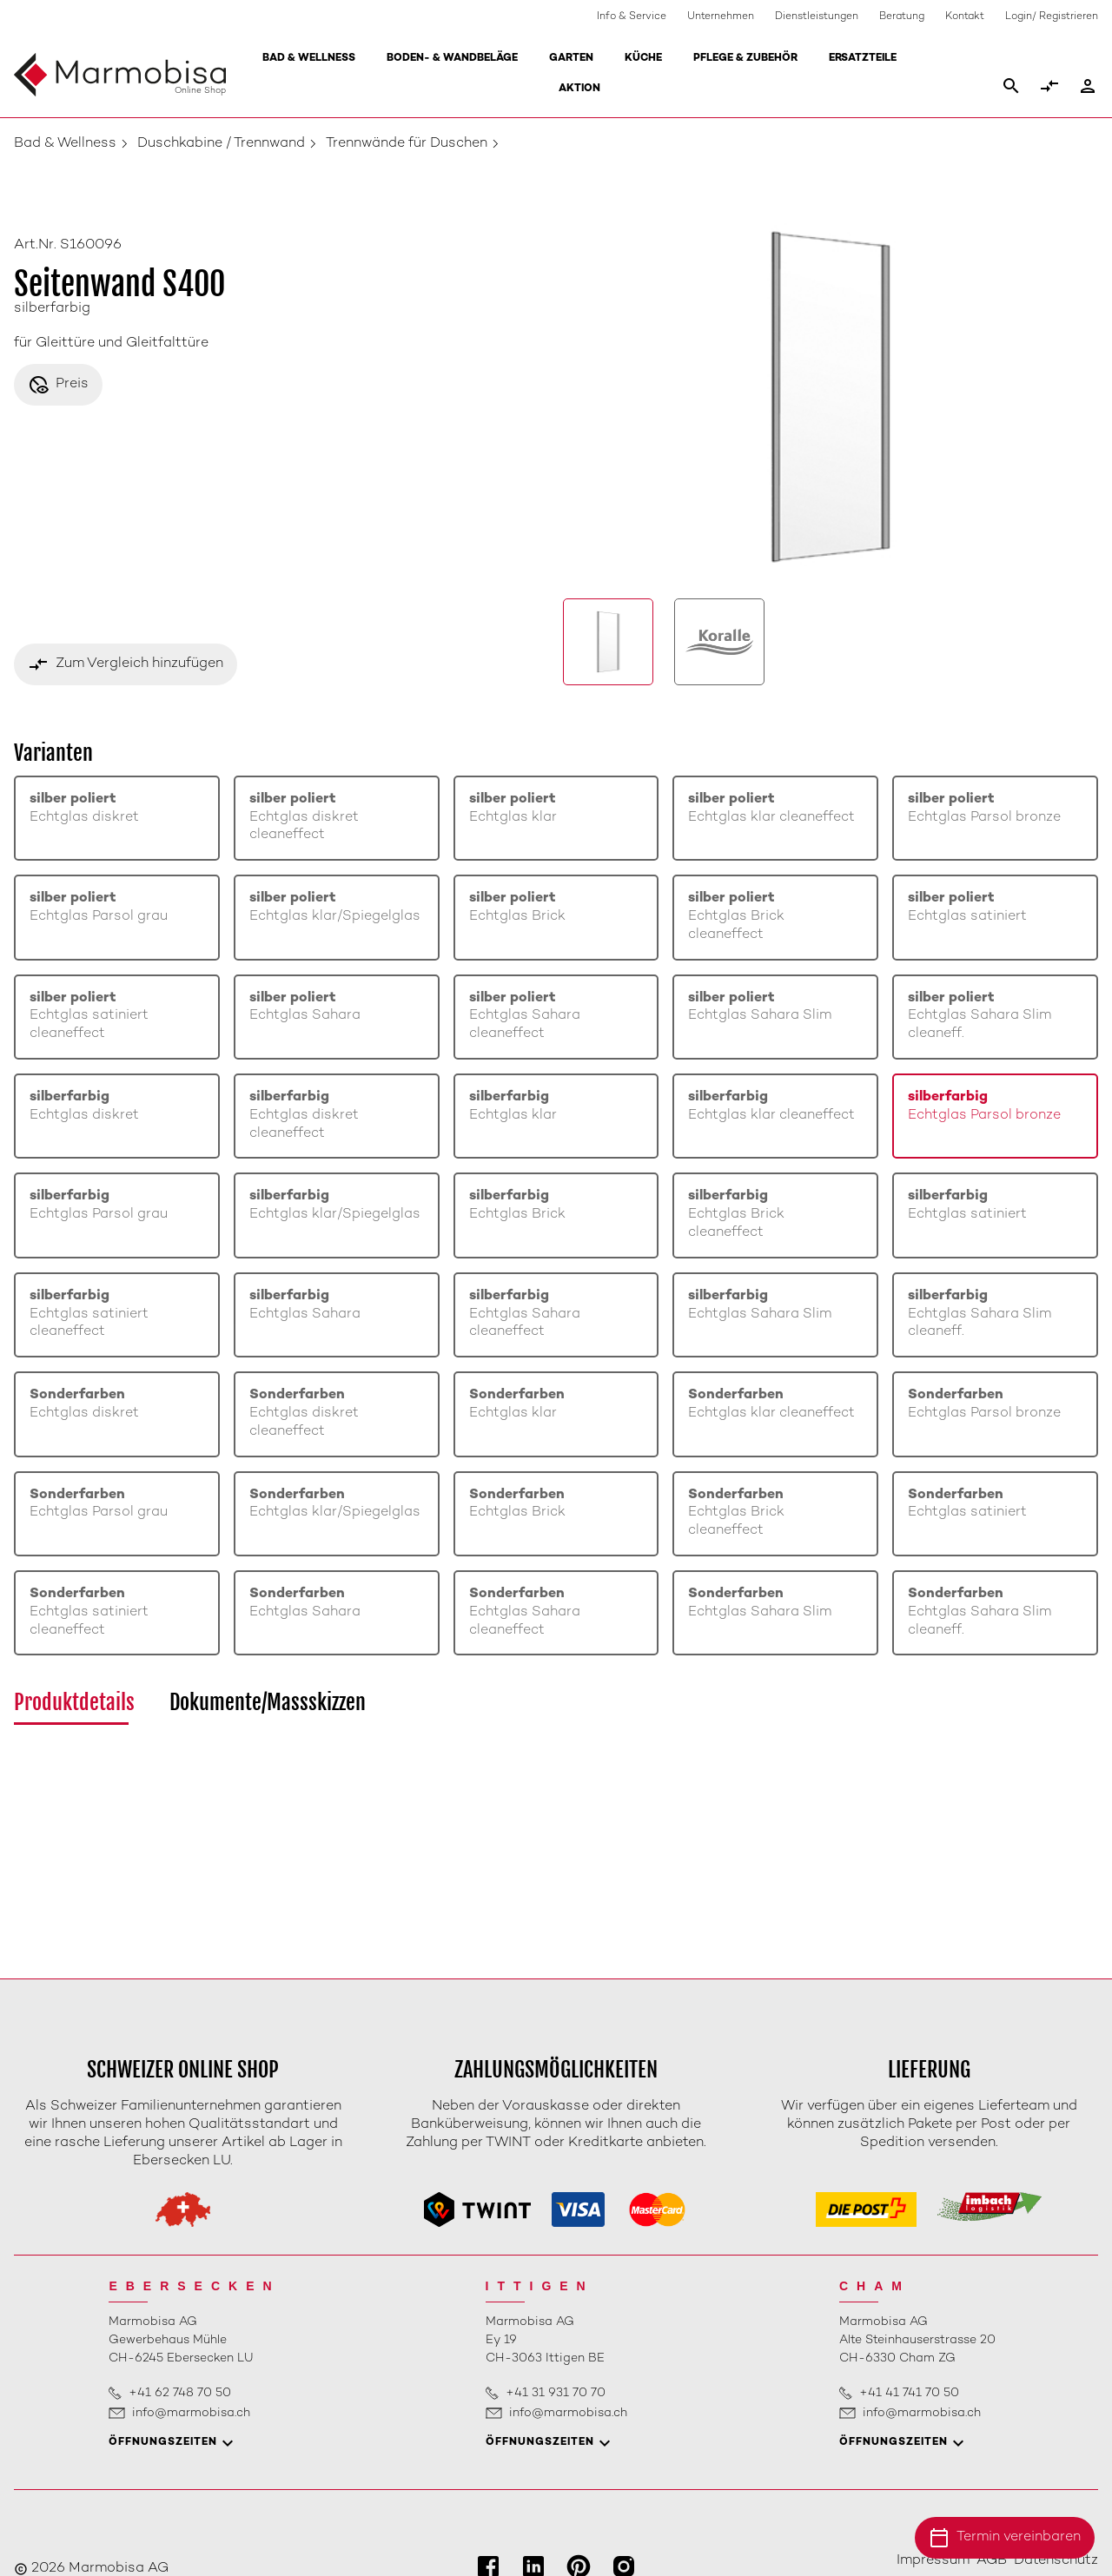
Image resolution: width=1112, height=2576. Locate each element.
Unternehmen (720, 17)
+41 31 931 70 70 (556, 2393)
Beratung (901, 17)
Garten (571, 58)
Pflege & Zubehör (745, 58)
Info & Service (631, 17)
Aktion (579, 89)
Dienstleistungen (816, 17)
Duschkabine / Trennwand (221, 143)
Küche (643, 58)
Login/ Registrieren (1051, 17)
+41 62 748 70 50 (180, 2393)
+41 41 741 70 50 (909, 2393)
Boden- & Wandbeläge (452, 58)
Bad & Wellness (308, 58)
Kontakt (964, 17)
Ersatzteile (863, 58)
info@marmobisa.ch (191, 2413)
